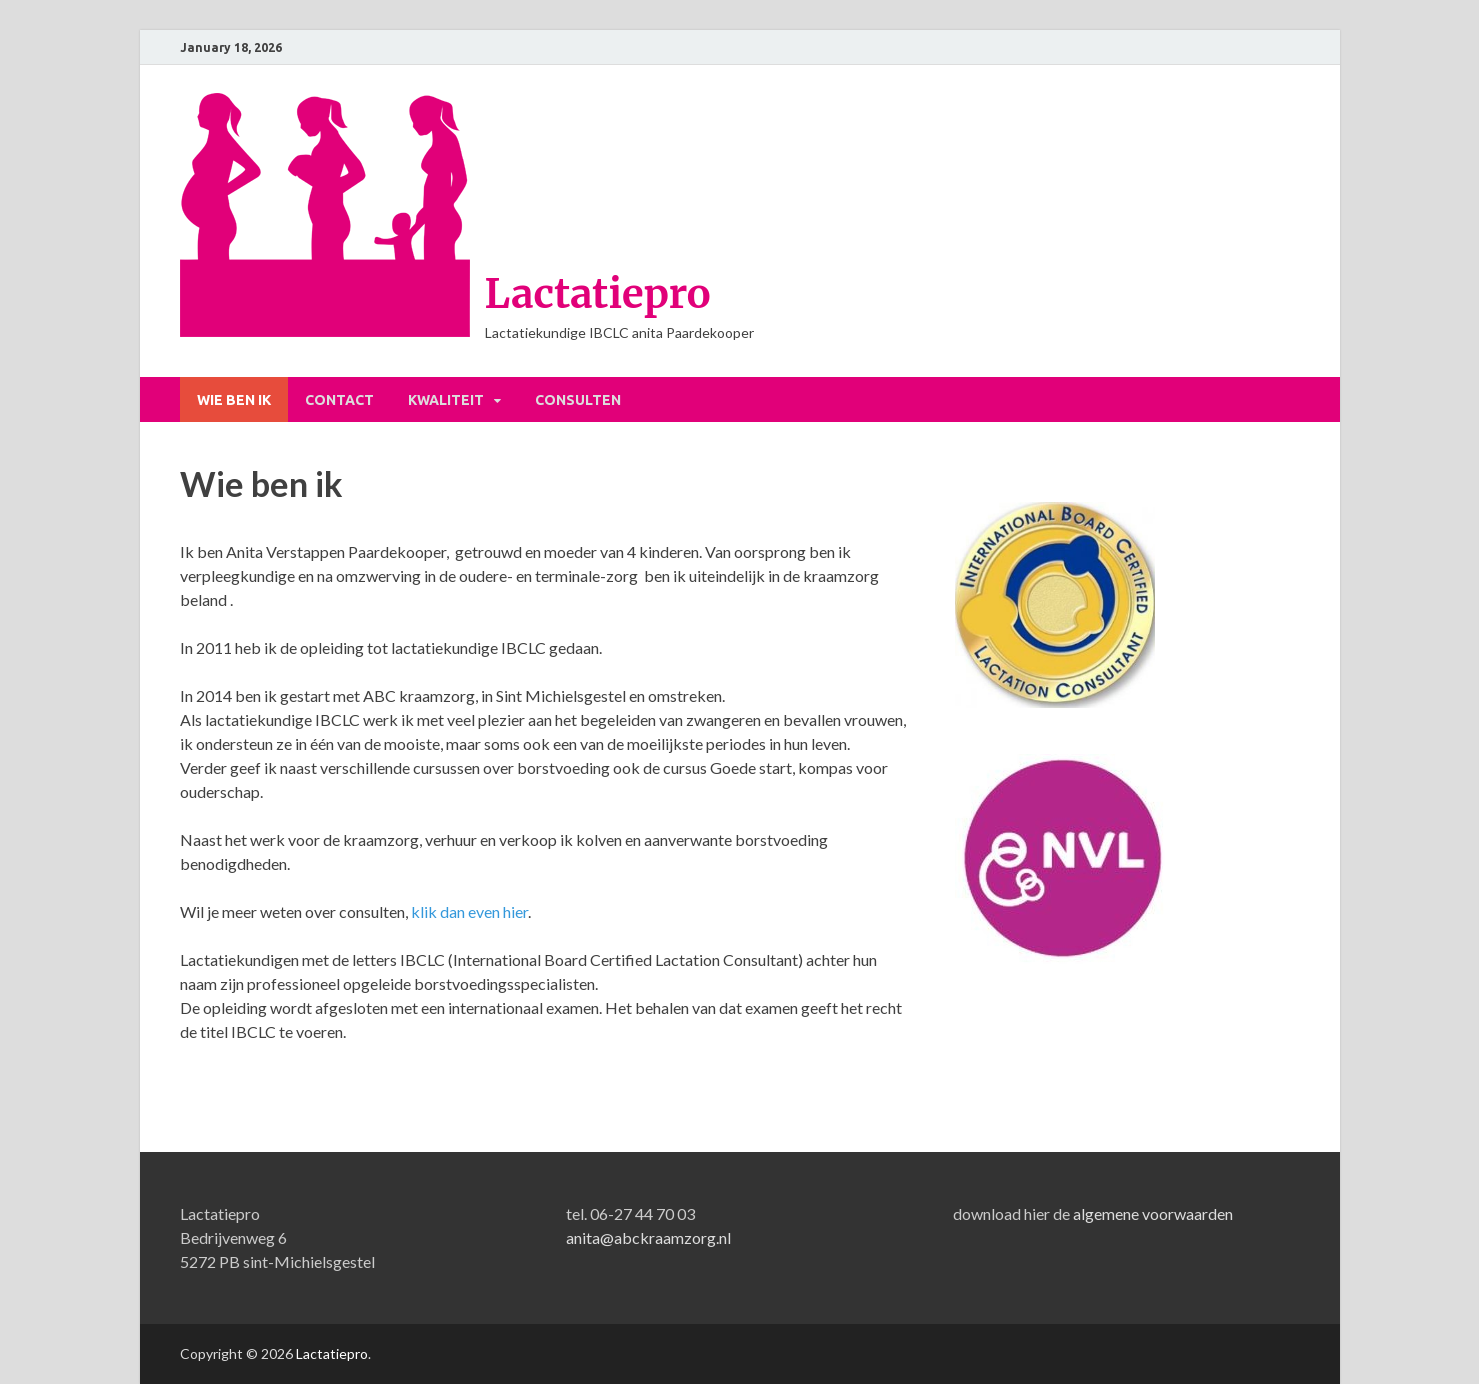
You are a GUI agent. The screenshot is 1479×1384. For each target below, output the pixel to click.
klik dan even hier (468, 911)
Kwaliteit (446, 400)
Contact (339, 400)
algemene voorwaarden (1153, 1213)
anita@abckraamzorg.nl (648, 1237)
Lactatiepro (598, 294)
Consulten (578, 400)
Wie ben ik (234, 400)
